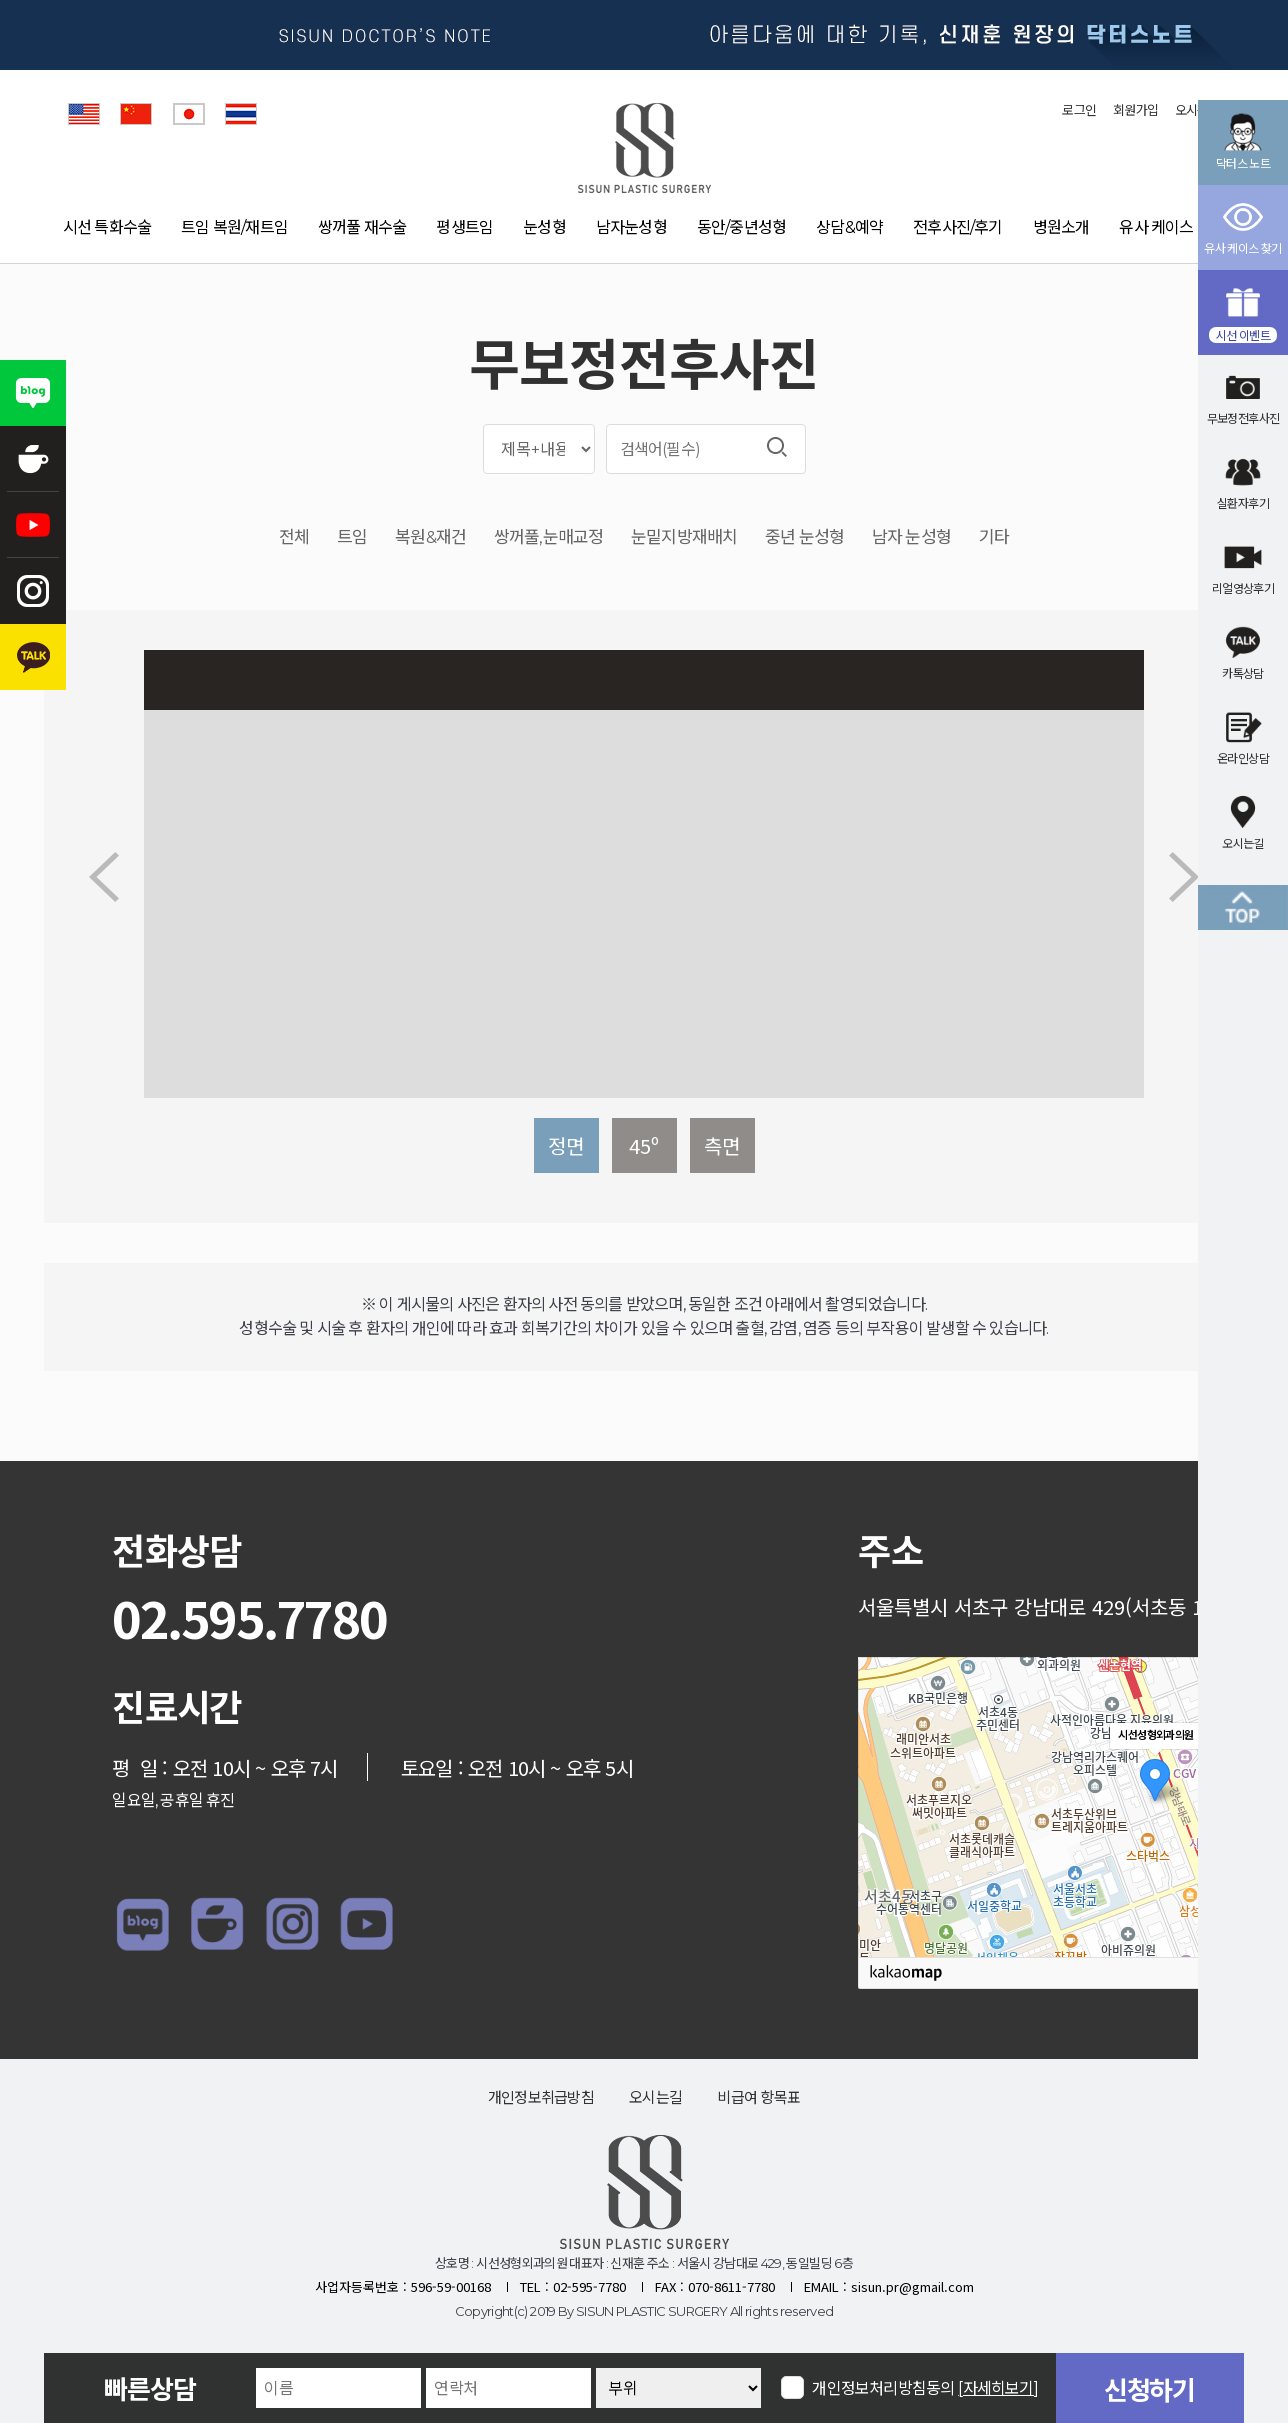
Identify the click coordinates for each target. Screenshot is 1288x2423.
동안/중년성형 (741, 227)
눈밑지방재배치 (684, 537)
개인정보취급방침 (541, 2097)
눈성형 (544, 227)
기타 (994, 537)
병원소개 (1061, 227)
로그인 (1079, 110)
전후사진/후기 (957, 227)
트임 (352, 537)
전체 (294, 537)
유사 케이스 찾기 (1172, 227)
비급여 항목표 (758, 2097)
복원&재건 (430, 537)
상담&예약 (849, 227)
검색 (777, 447)
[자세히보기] (998, 2388)
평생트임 (464, 227)
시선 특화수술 (107, 227)
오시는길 (655, 2097)
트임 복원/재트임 (234, 227)
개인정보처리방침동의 (925, 2387)
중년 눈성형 (804, 537)
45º (644, 1145)
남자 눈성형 (911, 537)
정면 (566, 1145)
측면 (722, 1145)
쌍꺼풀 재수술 (362, 227)
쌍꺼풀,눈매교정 (548, 537)
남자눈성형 (631, 227)
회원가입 (1135, 110)
